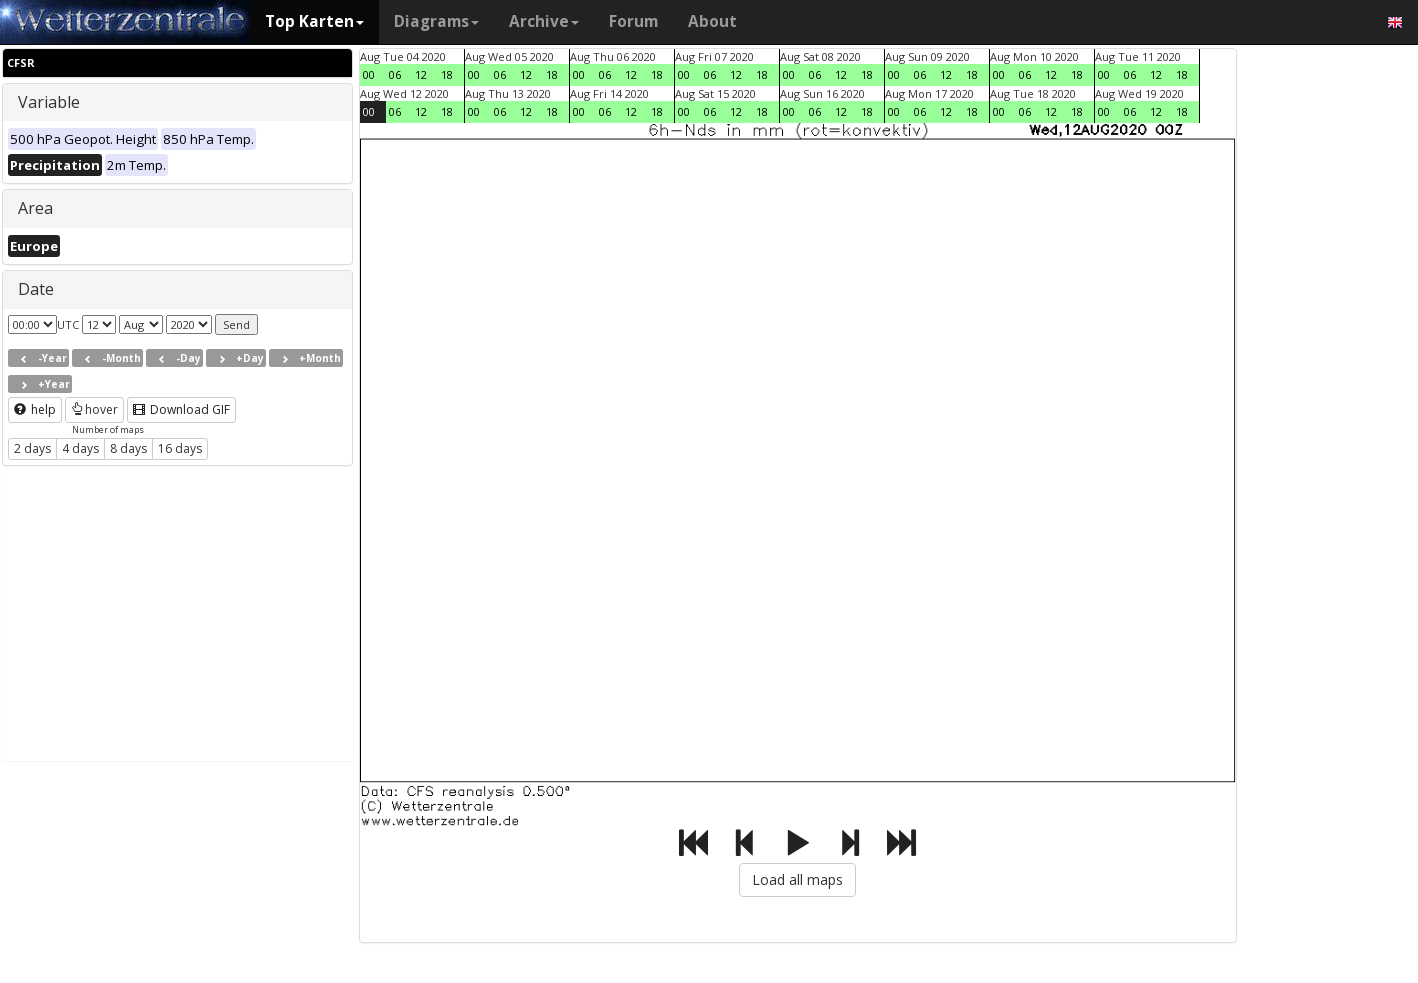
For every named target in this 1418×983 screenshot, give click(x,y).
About (712, 21)
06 (395, 74)
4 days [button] (80, 448)
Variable (49, 102)
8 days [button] (128, 448)
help (35, 409)
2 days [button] (32, 448)
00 (369, 74)
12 (421, 74)
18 (447, 74)
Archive (544, 21)
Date (36, 289)
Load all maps (797, 879)
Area (35, 208)
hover (94, 409)
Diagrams (436, 21)
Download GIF (181, 409)
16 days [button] (180, 448)
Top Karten (314, 21)
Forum (633, 21)
